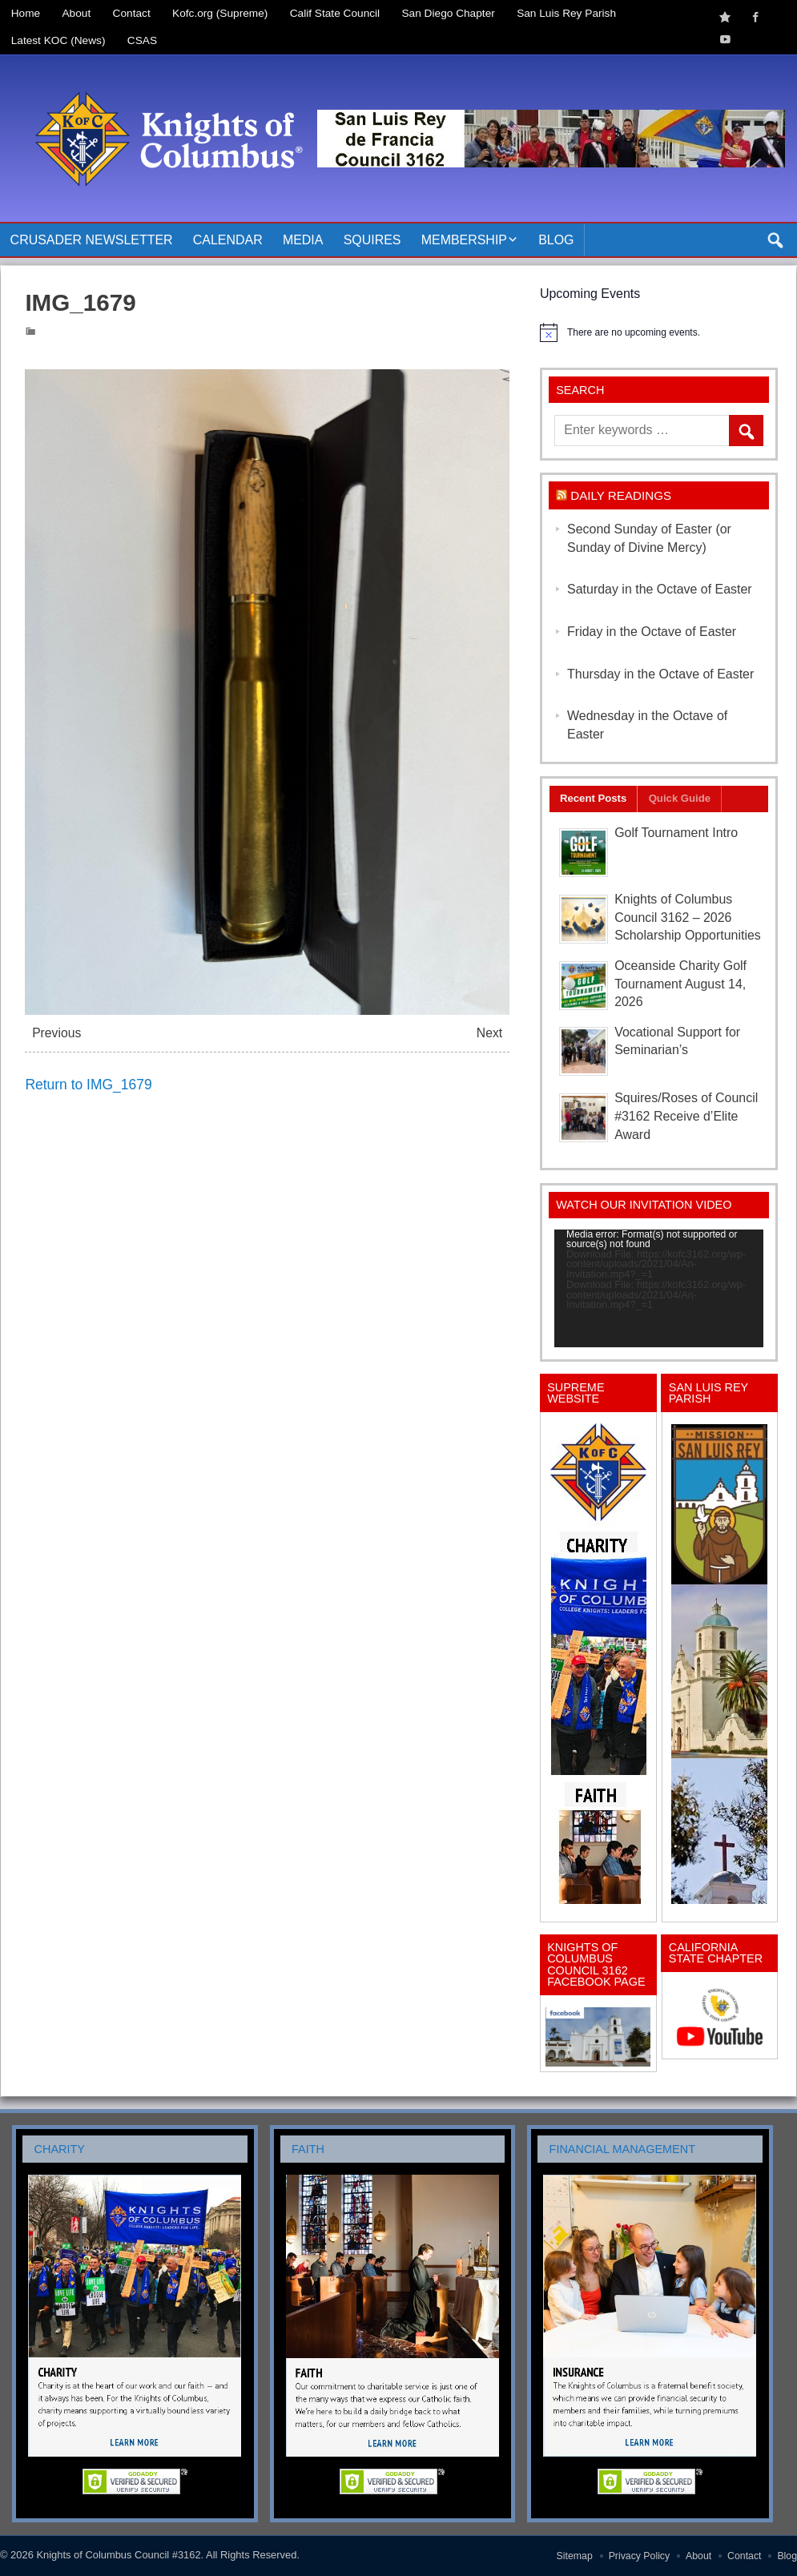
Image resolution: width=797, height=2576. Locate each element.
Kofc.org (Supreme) (220, 13)
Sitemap (575, 2556)
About (76, 13)
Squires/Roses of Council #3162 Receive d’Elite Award (686, 1116)
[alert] (659, 332)
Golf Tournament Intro (676, 832)
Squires (372, 240)
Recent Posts (593, 798)
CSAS (142, 40)
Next (489, 1033)
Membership (464, 240)
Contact (132, 13)
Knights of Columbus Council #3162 (118, 2555)
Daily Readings (620, 495)
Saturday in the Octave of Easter (659, 589)
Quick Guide (680, 798)
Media (303, 240)
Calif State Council (335, 13)
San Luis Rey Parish (566, 13)
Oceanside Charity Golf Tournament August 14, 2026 (680, 984)
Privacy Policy (639, 2556)
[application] (658, 1288)
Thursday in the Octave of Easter (660, 674)
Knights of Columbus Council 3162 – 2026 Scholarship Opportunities (687, 917)
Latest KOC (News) (58, 40)
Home (25, 13)
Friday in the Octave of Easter (651, 631)
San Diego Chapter (448, 13)
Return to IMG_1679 (88, 1085)
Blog (556, 240)
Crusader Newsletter (91, 240)
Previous (56, 1033)
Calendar (228, 240)
